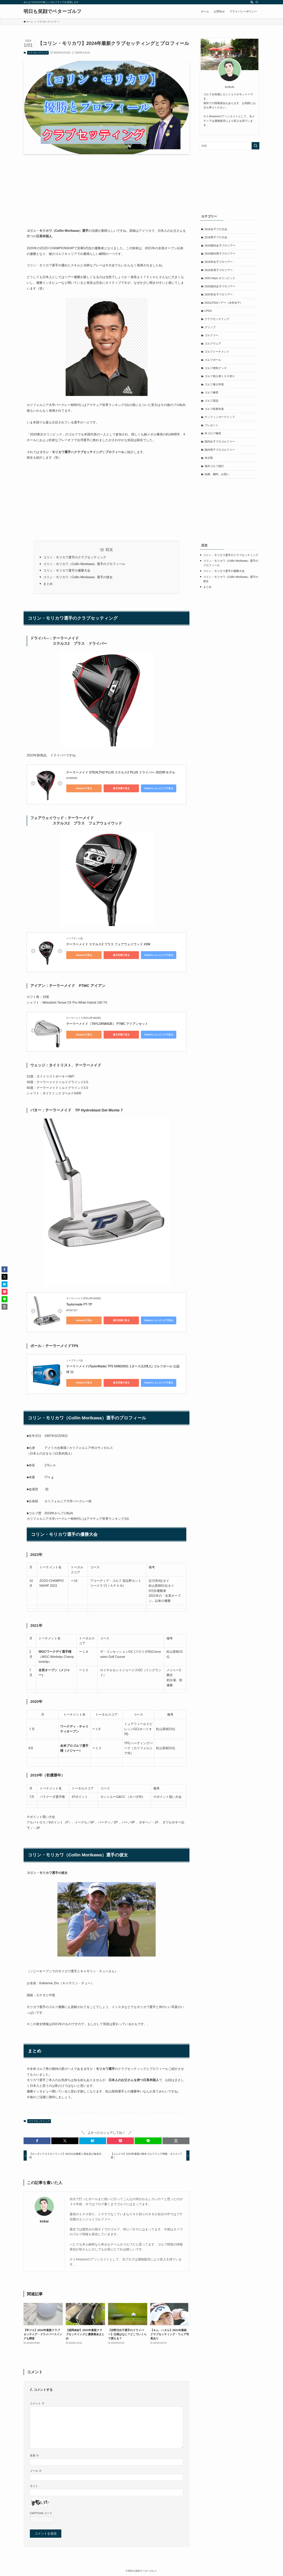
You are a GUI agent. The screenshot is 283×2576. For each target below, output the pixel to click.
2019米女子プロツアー (219, 261)
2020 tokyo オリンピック (220, 278)
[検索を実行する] (255, 145)
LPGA (208, 310)
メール (36, 2470)
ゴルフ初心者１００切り (220, 376)
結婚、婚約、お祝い (217, 474)
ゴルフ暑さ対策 (214, 384)
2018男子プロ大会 (216, 237)
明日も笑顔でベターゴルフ (53, 11)
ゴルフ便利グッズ (216, 368)
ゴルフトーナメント (217, 351)
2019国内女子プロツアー (220, 245)
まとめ (48, 583)
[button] (37, 2140)
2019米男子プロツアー (219, 270)
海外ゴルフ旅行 (214, 466)
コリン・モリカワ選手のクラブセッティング (74, 557)
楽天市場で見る (121, 788)
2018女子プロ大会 (216, 229)
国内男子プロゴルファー (220, 449)
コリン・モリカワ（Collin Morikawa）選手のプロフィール (84, 564)
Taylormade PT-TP (79, 1304)
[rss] (251, 2)
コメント (37, 2403)
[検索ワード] (229, 145)
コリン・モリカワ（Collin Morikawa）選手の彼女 (78, 577)
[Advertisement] (106, 187)
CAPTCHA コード (41, 2513)
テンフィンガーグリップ (220, 417)
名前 (34, 2455)
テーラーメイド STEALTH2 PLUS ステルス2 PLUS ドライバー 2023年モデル (120, 772)
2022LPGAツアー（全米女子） (224, 302)
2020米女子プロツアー (219, 294)
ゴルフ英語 (211, 400)
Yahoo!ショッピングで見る (158, 788)
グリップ (210, 327)
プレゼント (211, 425)
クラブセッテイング (38, 52)
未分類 (209, 457)
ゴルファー (211, 335)
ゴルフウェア (213, 343)
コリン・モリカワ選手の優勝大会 (66, 570)
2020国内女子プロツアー (220, 286)
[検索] (256, 2)
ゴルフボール (213, 359)
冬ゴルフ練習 (213, 433)
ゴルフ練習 (211, 392)
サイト (34, 2486)
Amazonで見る (84, 788)
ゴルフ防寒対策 (214, 408)
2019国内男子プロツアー (220, 253)
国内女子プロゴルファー (220, 441)
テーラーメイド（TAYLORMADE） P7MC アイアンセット (107, 1023)
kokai (44, 2221)
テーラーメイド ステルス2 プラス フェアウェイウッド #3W (108, 944)
